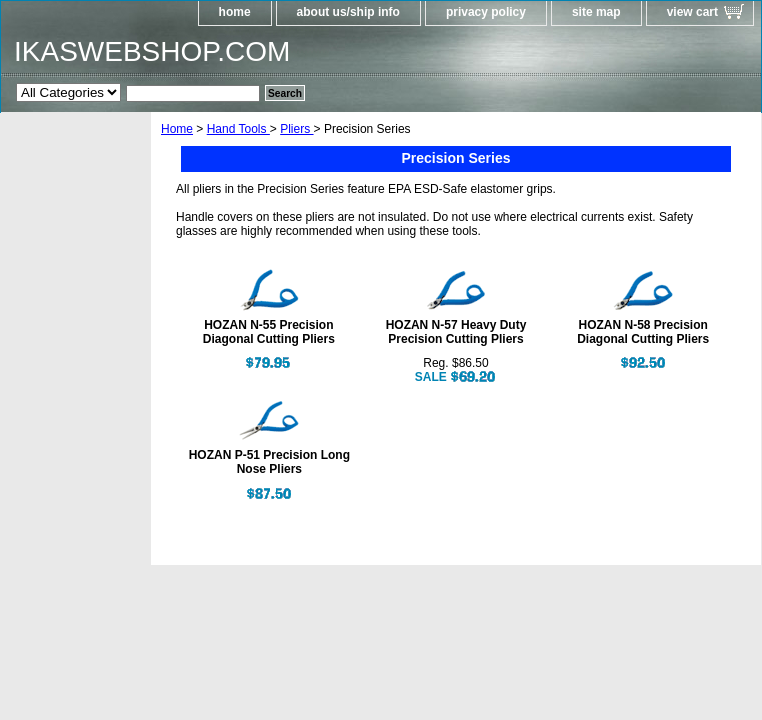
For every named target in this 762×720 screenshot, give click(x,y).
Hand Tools (238, 129)
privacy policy (486, 12)
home (235, 12)
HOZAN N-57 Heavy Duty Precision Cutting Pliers (456, 332)
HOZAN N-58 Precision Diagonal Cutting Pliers (643, 332)
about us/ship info (348, 12)
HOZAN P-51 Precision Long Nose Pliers (269, 462)
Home (177, 129)
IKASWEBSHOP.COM (152, 51)
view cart (692, 12)
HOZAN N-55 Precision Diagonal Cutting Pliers (269, 332)
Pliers (296, 129)
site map (596, 12)
